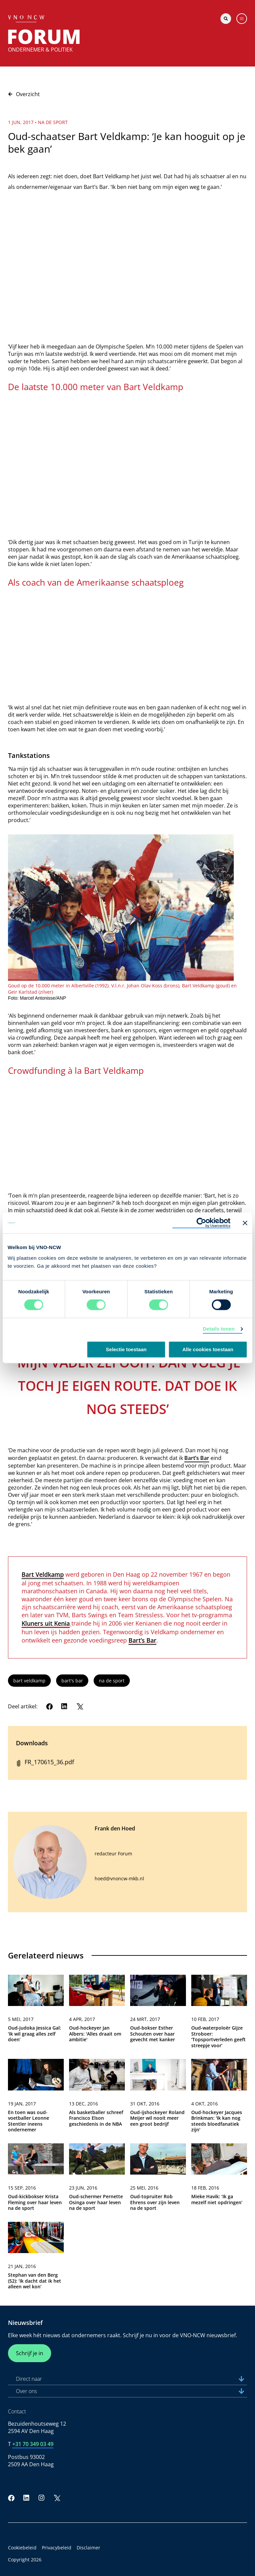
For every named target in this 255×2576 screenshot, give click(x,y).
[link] (36, 2014)
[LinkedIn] (64, 1706)
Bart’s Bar (196, 1458)
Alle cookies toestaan (207, 1350)
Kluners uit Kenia (46, 1623)
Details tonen (218, 1329)
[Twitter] (79, 1706)
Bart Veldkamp (43, 1574)
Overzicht (24, 94)
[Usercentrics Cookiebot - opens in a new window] (201, 1222)
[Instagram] (41, 2498)
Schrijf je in (29, 2353)
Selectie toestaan (126, 1350)
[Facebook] (49, 1706)
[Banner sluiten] (245, 1222)
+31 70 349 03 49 (32, 2444)
